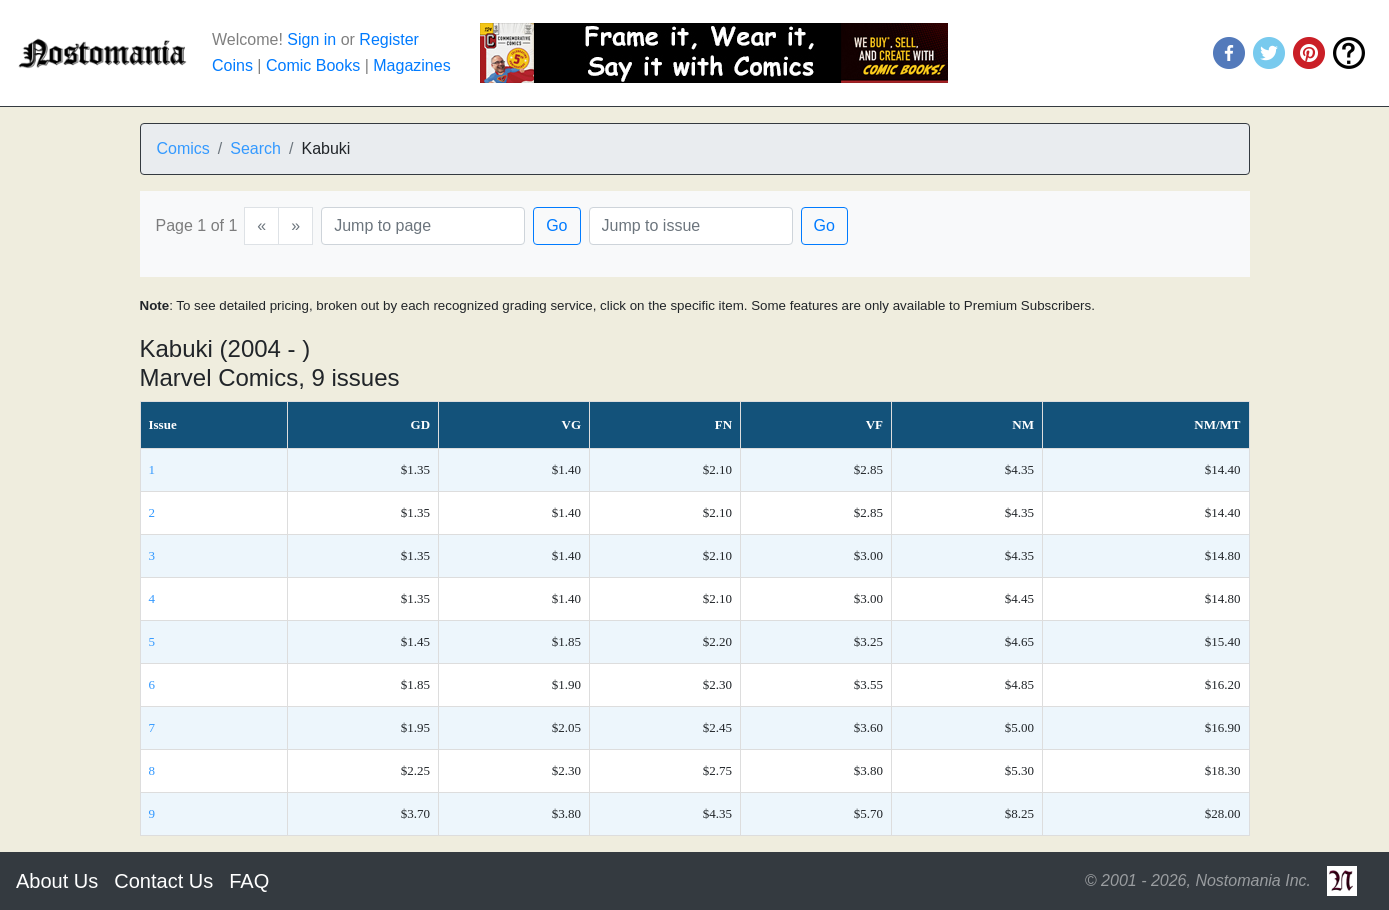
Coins (232, 65)
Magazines (411, 65)
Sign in (311, 39)
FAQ (249, 881)
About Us (57, 881)
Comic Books (313, 65)
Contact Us (163, 881)
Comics (183, 148)
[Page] (423, 226)
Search (255, 148)
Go (556, 225)
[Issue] (691, 226)
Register (389, 39)
